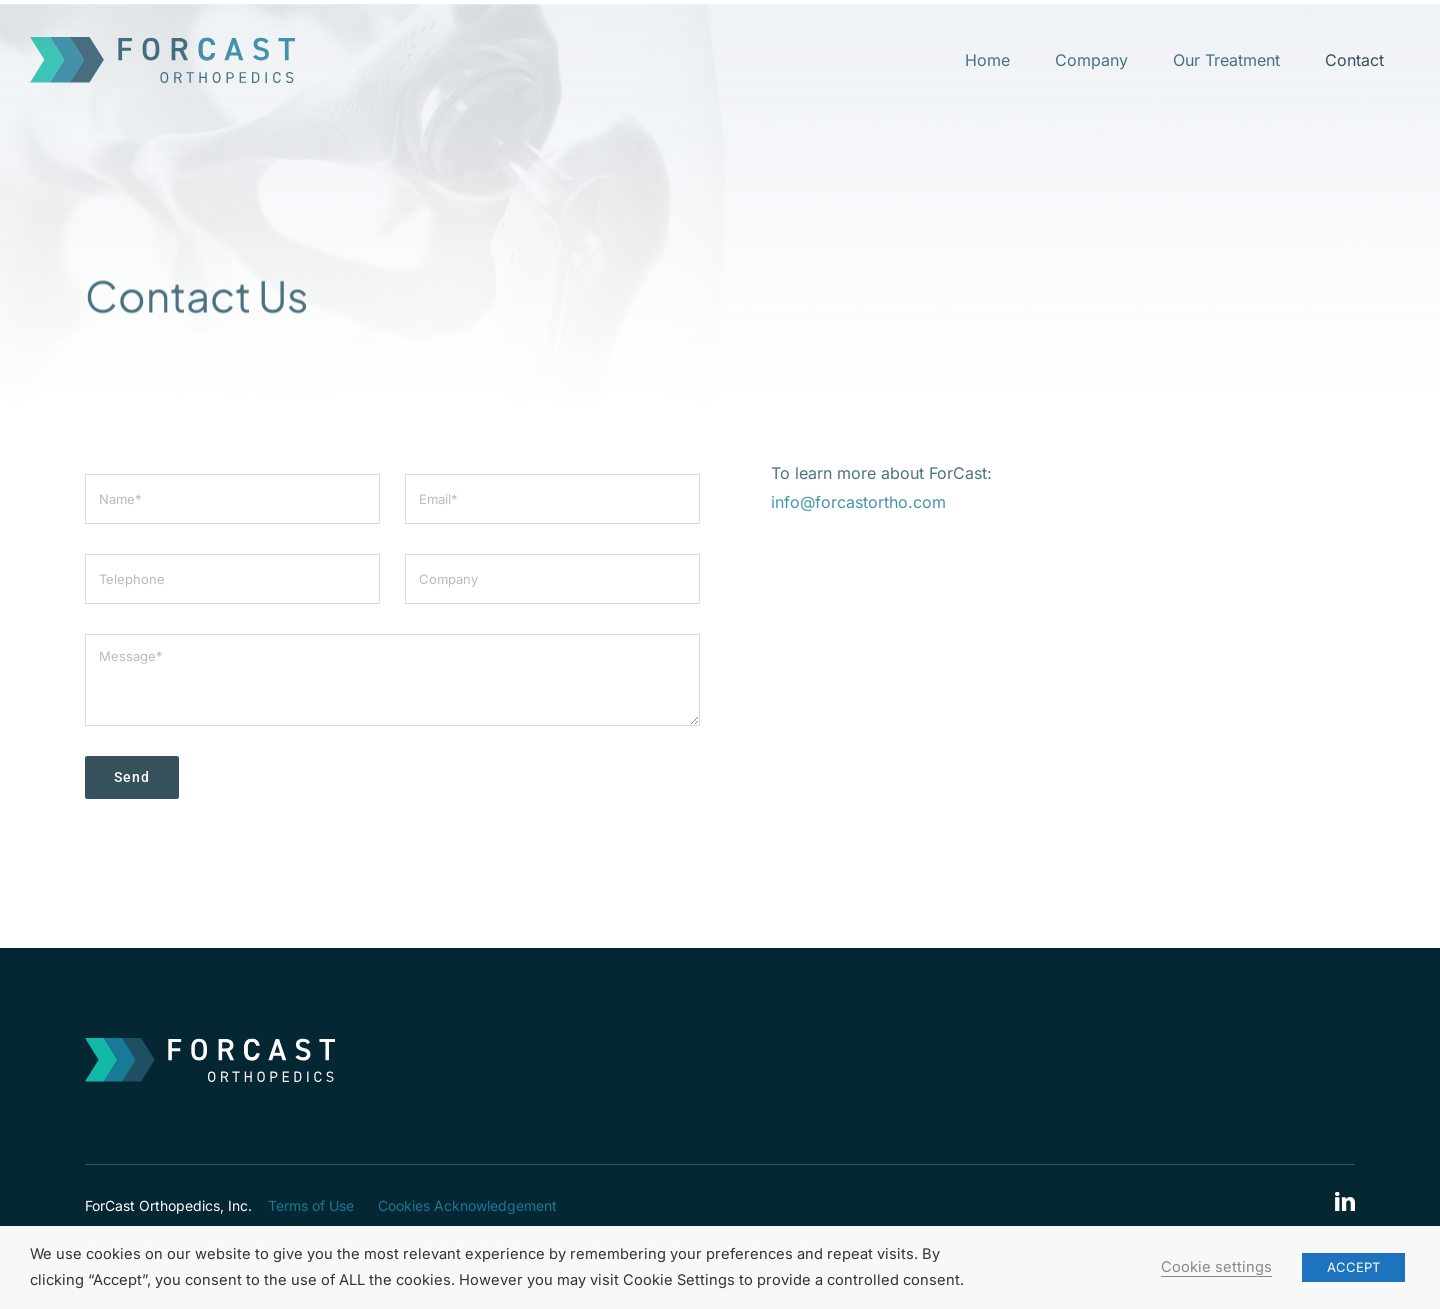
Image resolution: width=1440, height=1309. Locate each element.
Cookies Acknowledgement (467, 1205)
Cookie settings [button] (1216, 1267)
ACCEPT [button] (1353, 1267)
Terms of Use (311, 1205)
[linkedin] (1345, 1202)
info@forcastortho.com (858, 506)
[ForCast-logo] (162, 45)
